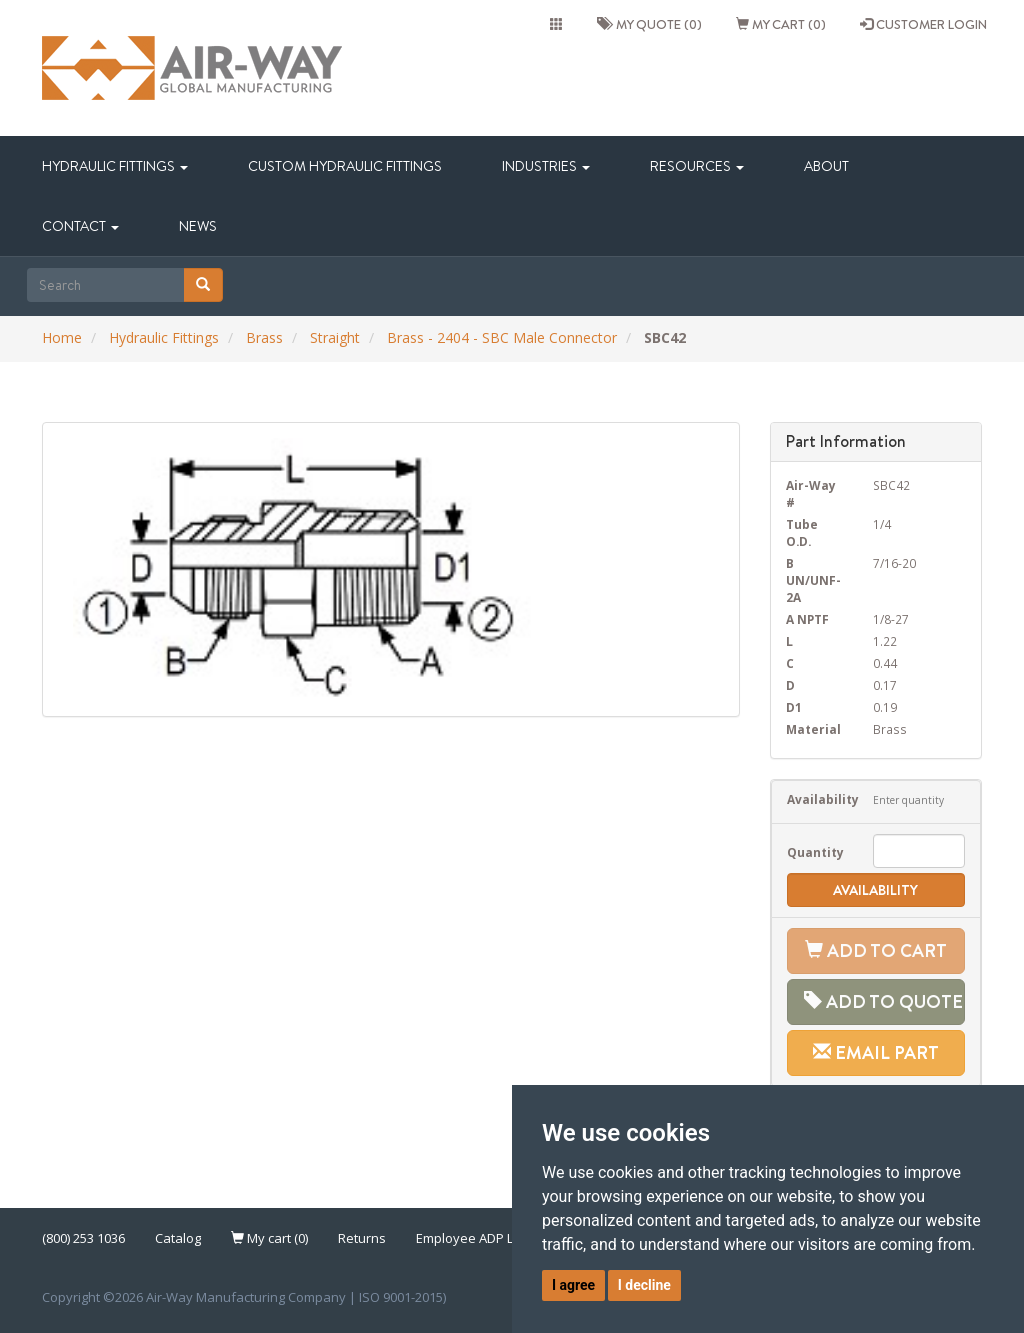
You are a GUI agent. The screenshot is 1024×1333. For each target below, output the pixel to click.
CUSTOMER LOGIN (923, 24)
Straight (335, 337)
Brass (264, 337)
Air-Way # (811, 493)
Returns (362, 1238)
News (198, 226)
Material (813, 729)
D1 (794, 707)
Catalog (178, 1238)
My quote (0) (649, 24)
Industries (546, 166)
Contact (80, 226)
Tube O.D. (802, 532)
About (826, 166)
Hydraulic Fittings (115, 166)
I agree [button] (573, 1285)
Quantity (815, 852)
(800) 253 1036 (83, 1238)
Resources (697, 166)
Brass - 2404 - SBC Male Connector (502, 337)
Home (62, 337)
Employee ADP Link (473, 1238)
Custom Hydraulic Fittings (345, 166)
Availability (815, 799)
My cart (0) (781, 24)
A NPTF (807, 619)
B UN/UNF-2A (813, 580)
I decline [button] (644, 1285)
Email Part (876, 1052)
